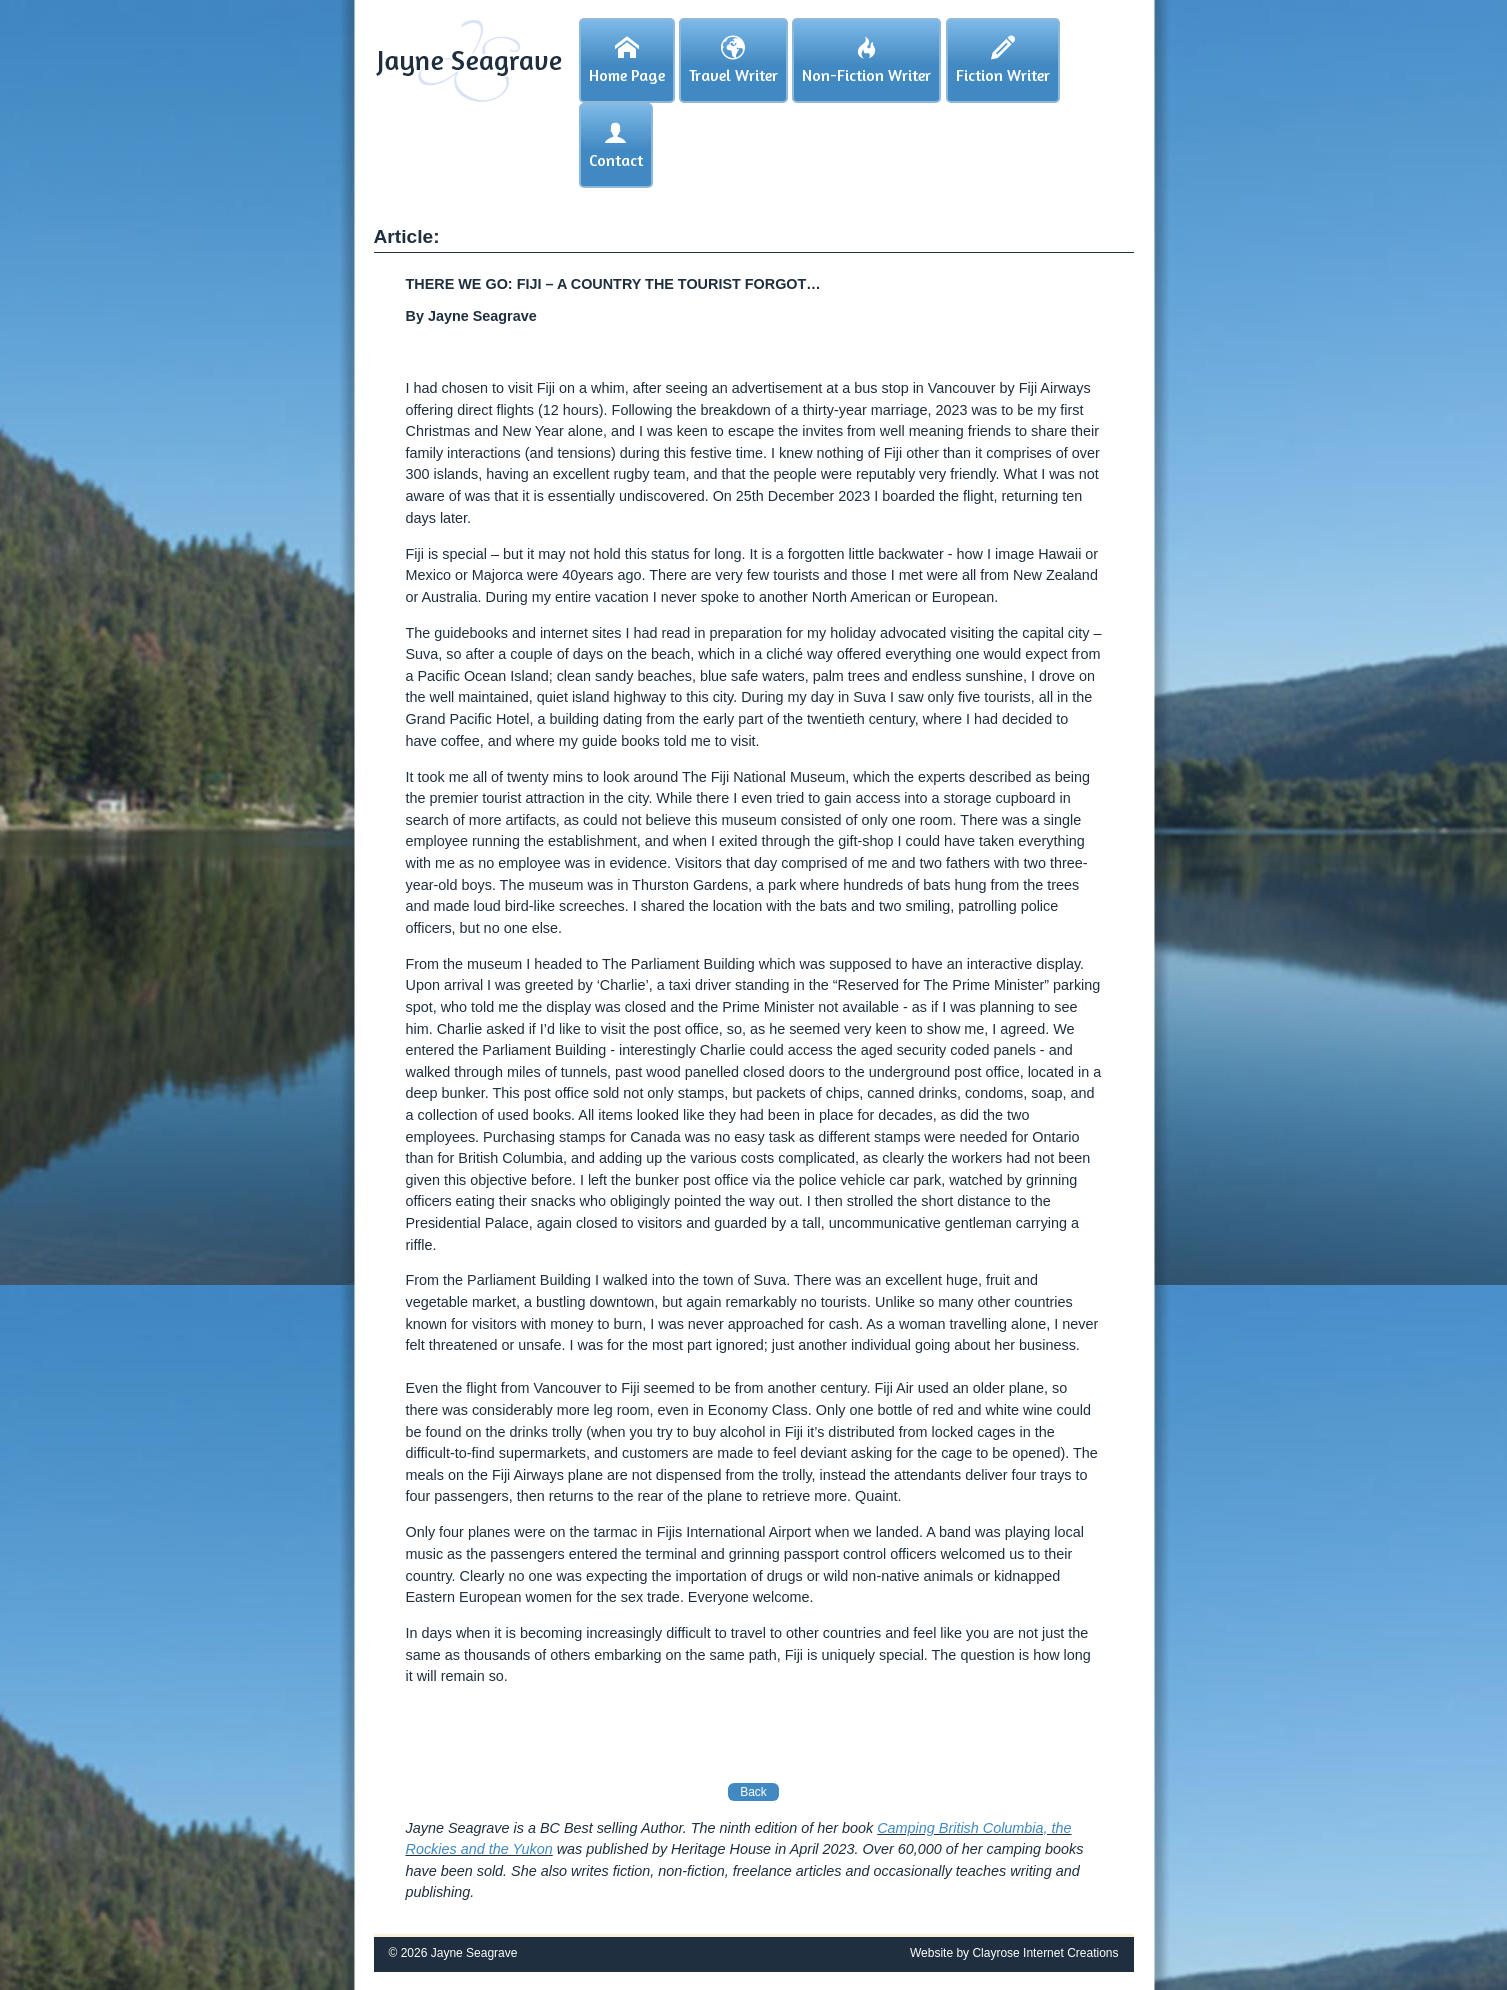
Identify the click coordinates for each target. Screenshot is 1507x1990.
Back (753, 1792)
